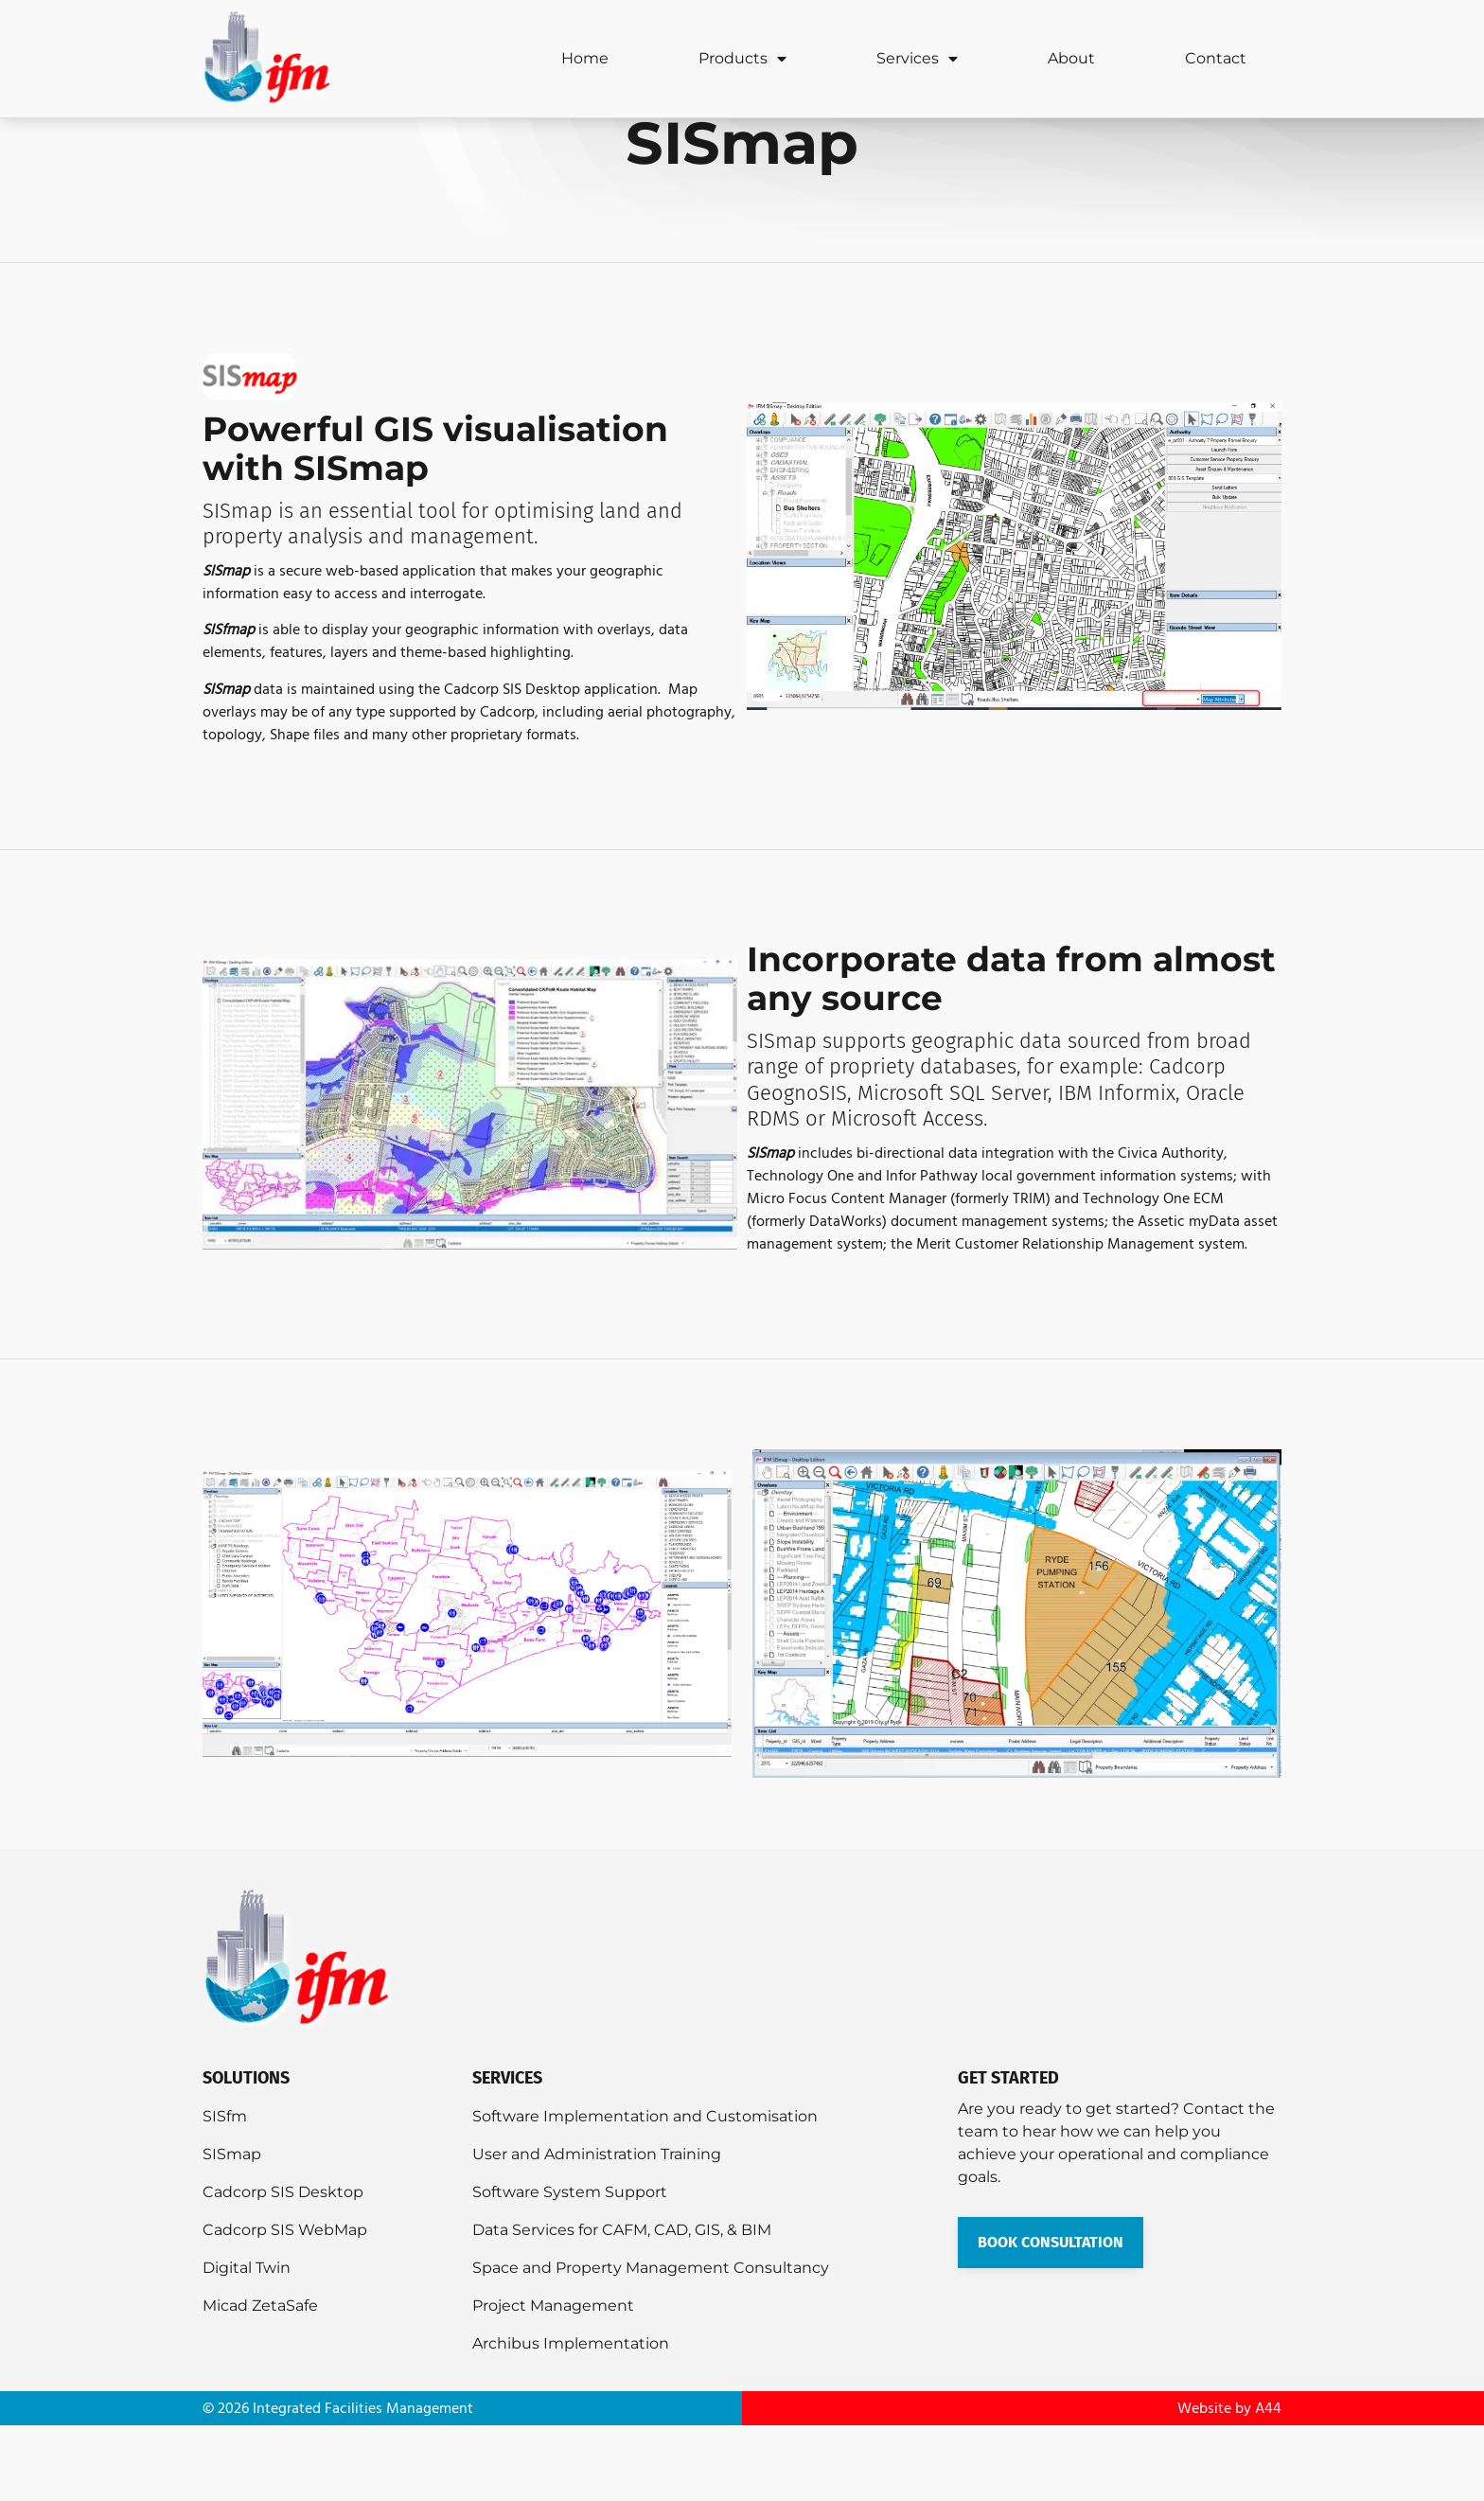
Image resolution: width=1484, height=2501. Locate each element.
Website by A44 (1229, 2484)
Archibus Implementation (570, 2419)
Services (917, 58)
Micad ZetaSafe (260, 2381)
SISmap (232, 2230)
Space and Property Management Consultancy (650, 2343)
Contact (1215, 58)
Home (585, 58)
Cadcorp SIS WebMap (285, 2306)
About (1071, 58)
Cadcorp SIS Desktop (283, 2268)
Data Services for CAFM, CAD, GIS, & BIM (621, 2306)
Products (742, 58)
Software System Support (569, 2268)
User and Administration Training (596, 2230)
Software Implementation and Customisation (645, 2192)
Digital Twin (247, 2343)
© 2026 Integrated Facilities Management (338, 2484)
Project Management (553, 2381)
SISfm (225, 2192)
